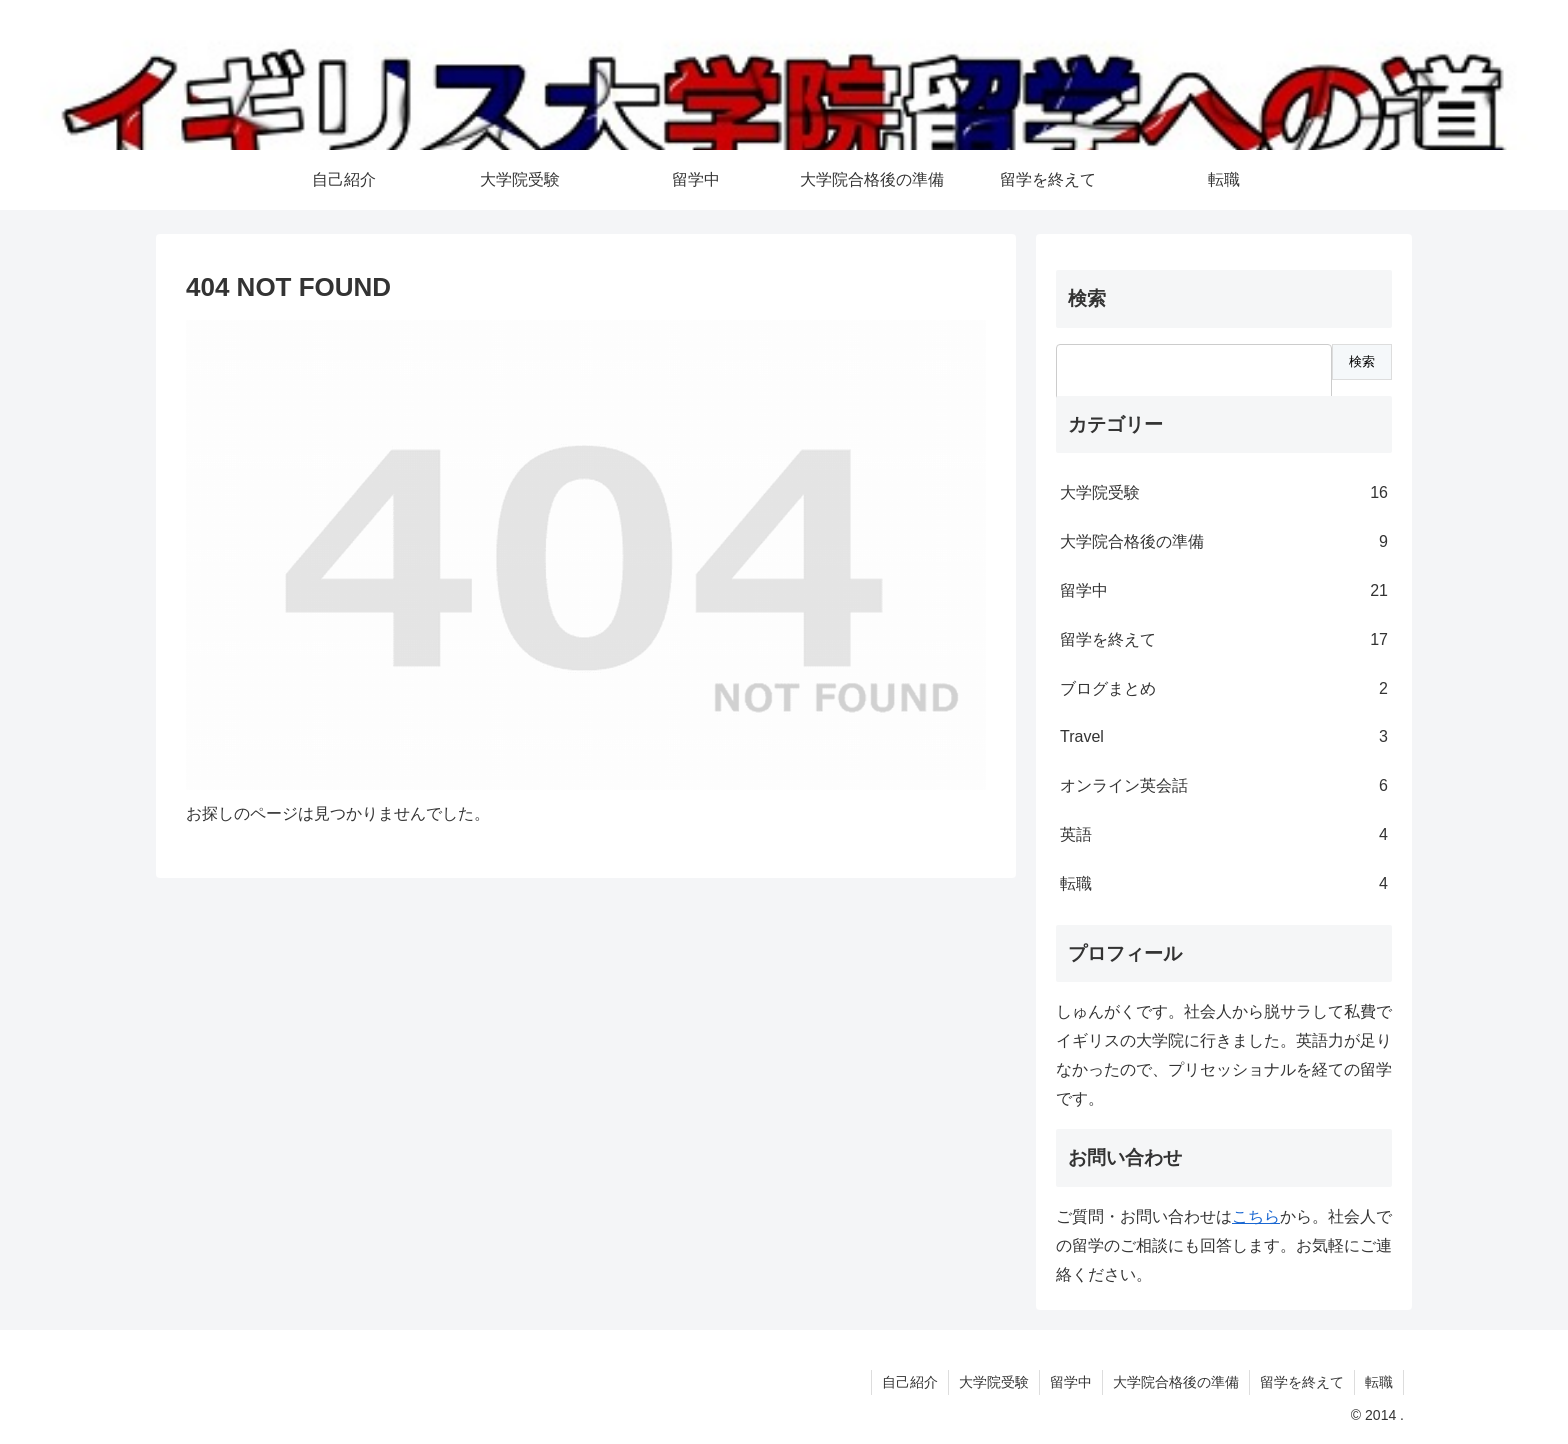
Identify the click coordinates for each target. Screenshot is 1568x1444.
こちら (1256, 1216)
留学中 (1224, 591)
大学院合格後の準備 (1224, 542)
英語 (1224, 835)
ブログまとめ (1224, 689)
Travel (1224, 737)
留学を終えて (1224, 640)
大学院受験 (1224, 493)
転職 (1224, 884)
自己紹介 (910, 1382)
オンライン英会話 (1224, 786)
